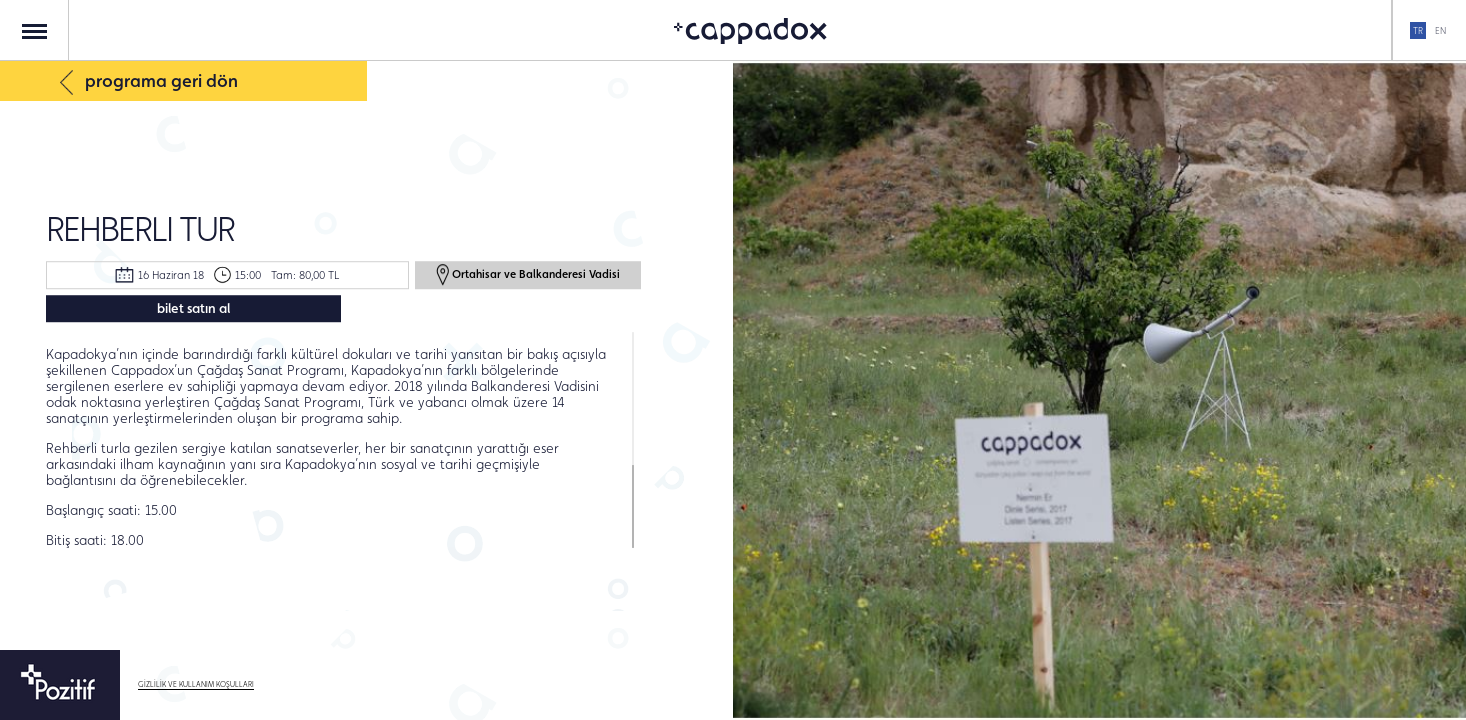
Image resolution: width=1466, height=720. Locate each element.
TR (1418, 30)
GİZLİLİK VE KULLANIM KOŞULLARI (196, 684)
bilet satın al (193, 308)
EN (1440, 30)
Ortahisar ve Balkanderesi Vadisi (528, 274)
